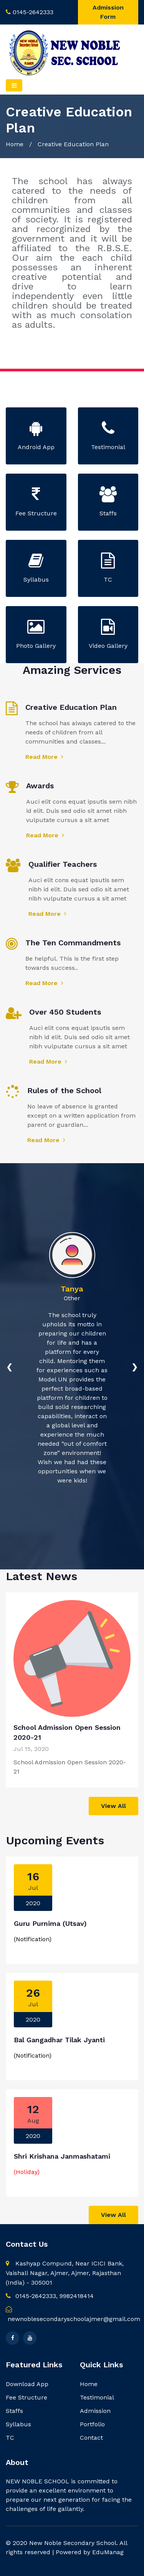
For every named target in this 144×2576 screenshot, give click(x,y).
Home (14, 144)
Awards (40, 785)
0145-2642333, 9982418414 (50, 2296)
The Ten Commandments (73, 942)
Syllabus (18, 2424)
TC (10, 2437)
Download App (27, 2384)
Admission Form (108, 12)
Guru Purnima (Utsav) (50, 1923)
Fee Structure (26, 2397)
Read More (44, 756)
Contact (91, 2437)
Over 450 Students (65, 1012)
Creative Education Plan (71, 707)
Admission (95, 2410)
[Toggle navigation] (14, 85)
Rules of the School (64, 1090)
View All (113, 1805)
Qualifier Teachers (62, 864)
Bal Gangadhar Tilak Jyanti (59, 2040)
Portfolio (92, 2424)
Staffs (14, 2410)
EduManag (108, 2552)
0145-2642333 (33, 12)
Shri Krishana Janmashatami (62, 2156)
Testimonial (97, 2397)
